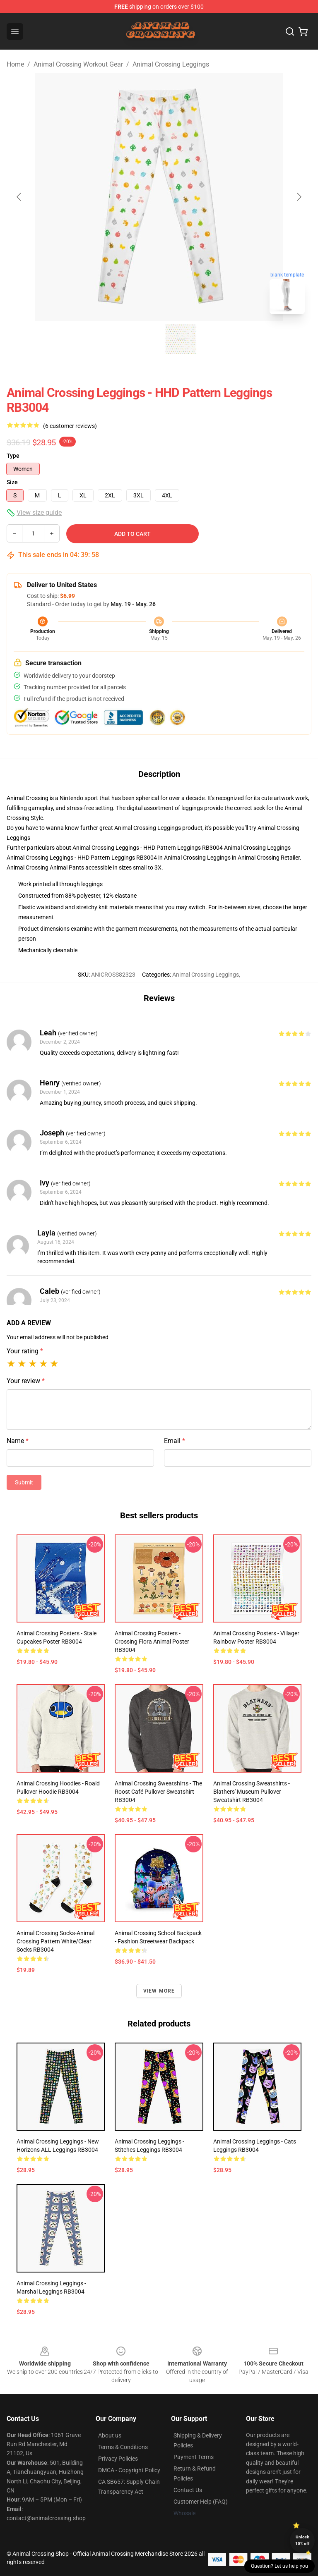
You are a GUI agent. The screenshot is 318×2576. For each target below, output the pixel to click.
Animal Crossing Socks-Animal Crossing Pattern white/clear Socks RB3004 (55, 1941)
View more (159, 1991)
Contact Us (187, 2490)
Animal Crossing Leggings (170, 64)
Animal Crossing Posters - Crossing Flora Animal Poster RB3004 (152, 1641)
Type (13, 455)
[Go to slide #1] (137, 339)
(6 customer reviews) (70, 426)
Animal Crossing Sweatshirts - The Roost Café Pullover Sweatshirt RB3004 (158, 1791)
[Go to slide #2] (180, 339)
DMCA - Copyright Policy (129, 2470)
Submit (24, 1482)
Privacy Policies (118, 2458)
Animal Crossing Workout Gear (78, 64)
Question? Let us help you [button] (279, 2566)
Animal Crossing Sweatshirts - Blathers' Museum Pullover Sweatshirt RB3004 (251, 1791)
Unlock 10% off (302, 2540)
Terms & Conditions (123, 2447)
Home (15, 64)
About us (109, 2435)
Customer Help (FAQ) (200, 2501)
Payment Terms (193, 2457)
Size (12, 482)
